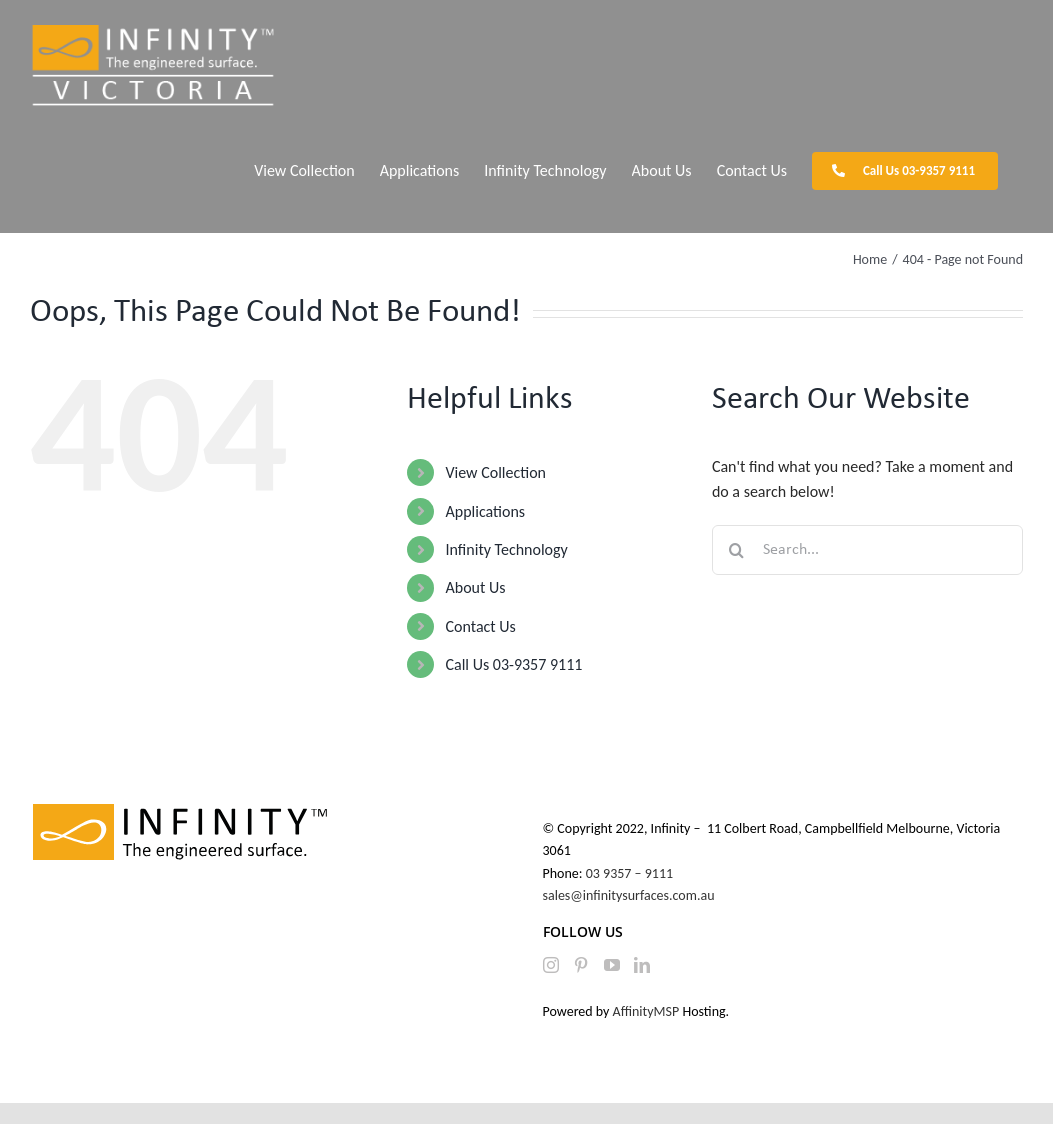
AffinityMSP (646, 1011)
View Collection (495, 472)
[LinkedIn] (642, 965)
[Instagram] (551, 965)
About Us (475, 587)
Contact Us (480, 626)
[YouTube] (612, 965)
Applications (485, 511)
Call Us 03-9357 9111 (513, 664)
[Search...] (867, 550)
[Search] (737, 550)
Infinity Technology (506, 549)
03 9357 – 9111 (631, 873)
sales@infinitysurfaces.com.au (629, 895)
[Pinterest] (581, 965)
